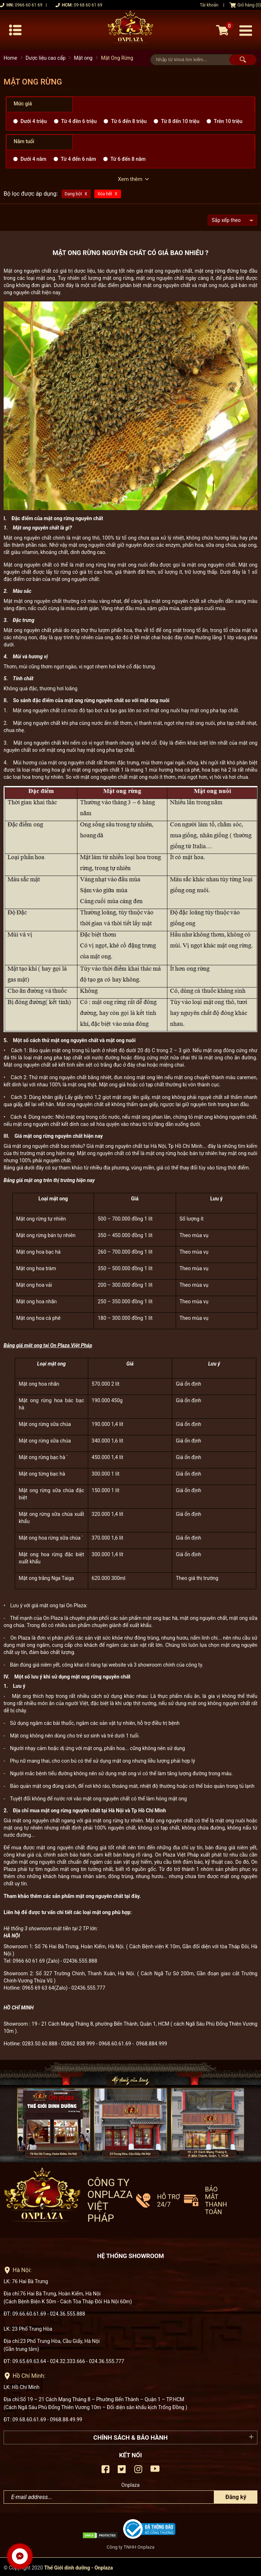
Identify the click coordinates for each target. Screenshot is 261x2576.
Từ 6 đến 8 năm (128, 159)
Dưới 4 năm (33, 159)
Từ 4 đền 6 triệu (79, 121)
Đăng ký (235, 2494)
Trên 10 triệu (228, 121)
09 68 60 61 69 (88, 5)
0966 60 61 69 (28, 5)
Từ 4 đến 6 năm (78, 159)
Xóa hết (105, 193)
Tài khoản (209, 5)
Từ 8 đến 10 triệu (180, 121)
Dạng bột (73, 193)
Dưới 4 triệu (34, 121)
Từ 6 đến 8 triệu (129, 121)
